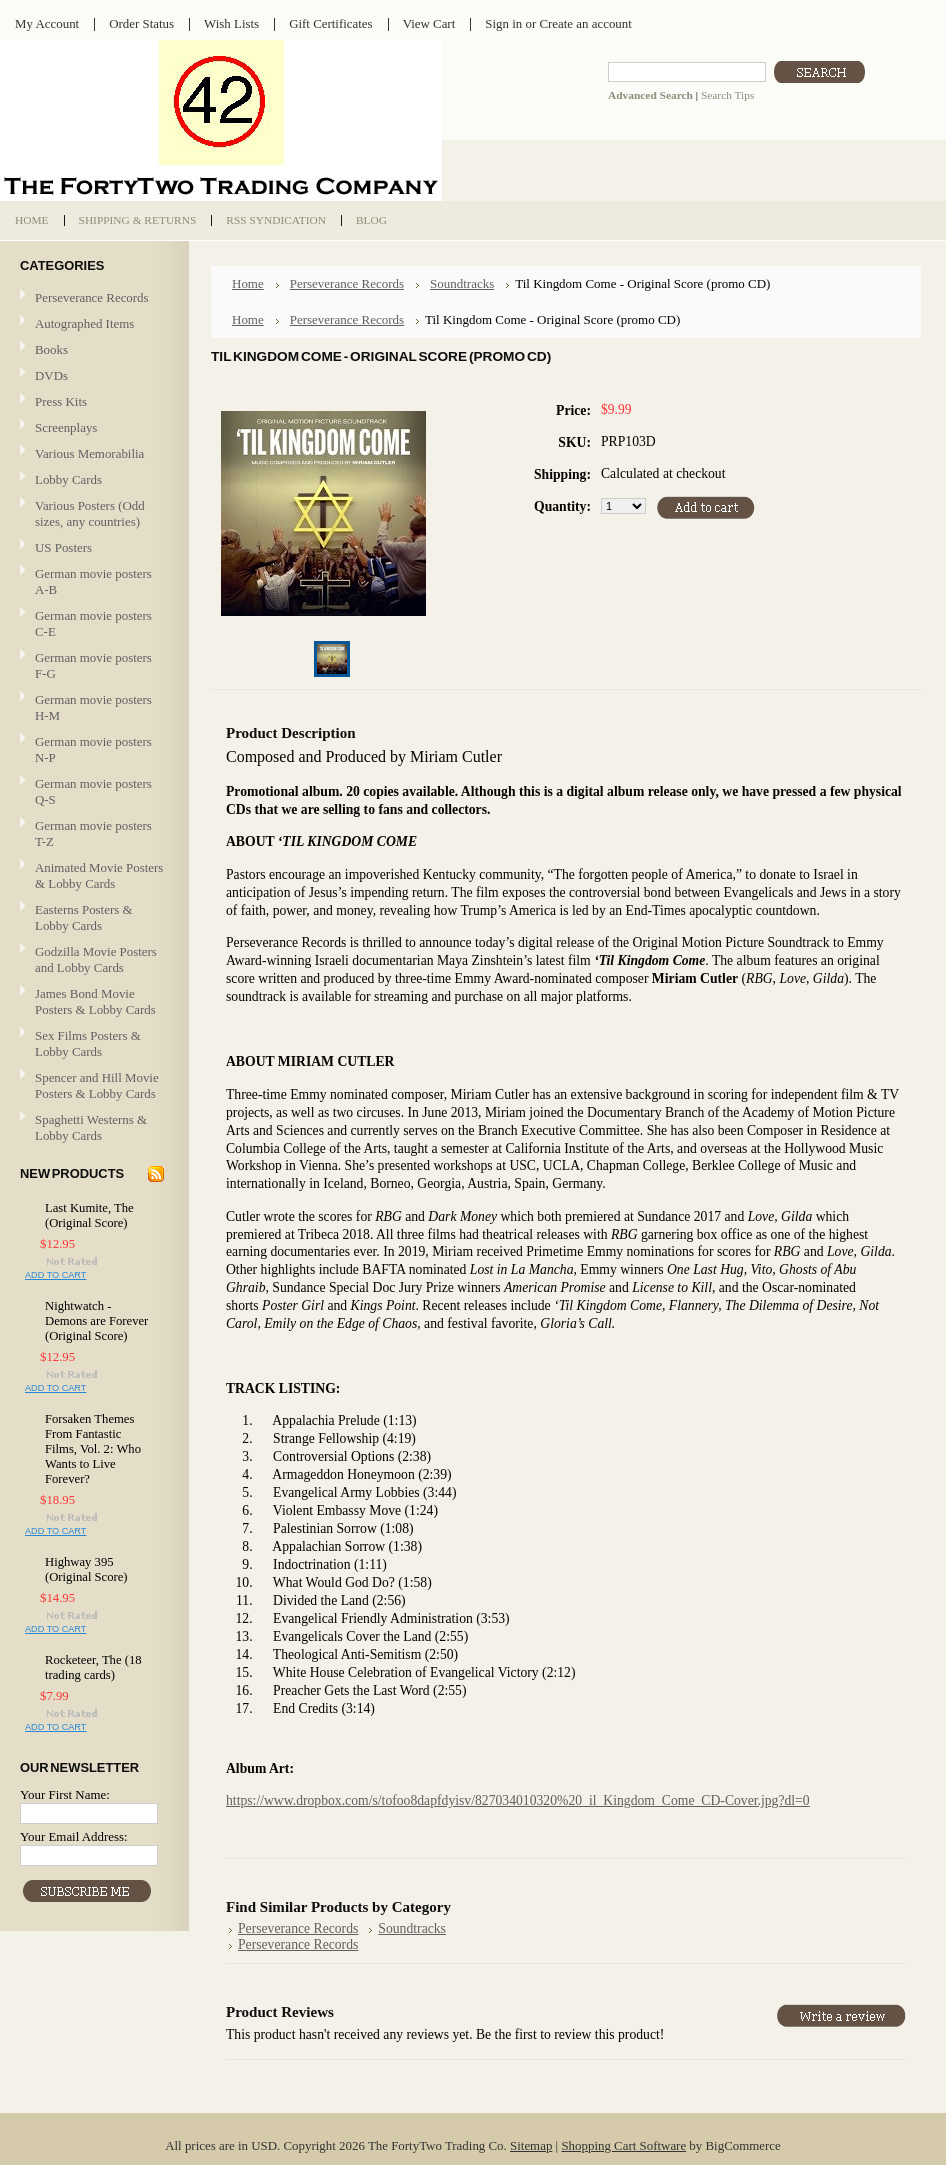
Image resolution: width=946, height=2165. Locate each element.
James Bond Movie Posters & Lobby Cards (95, 1001)
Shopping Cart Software (623, 2145)
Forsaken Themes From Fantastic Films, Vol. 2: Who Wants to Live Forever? (93, 1449)
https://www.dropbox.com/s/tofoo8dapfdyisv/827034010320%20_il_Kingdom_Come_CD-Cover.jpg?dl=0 (518, 1800)
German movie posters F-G (93, 665)
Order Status (141, 23)
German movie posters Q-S (93, 791)
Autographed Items (92, 324)
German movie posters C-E (93, 623)
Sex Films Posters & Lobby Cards (88, 1043)
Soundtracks (462, 283)
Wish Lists (231, 23)
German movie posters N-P (93, 749)
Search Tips (727, 95)
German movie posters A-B (93, 581)
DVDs (51, 375)
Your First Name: (65, 1794)
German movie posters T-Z (93, 833)
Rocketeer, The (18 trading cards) (93, 1667)
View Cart (429, 23)
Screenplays (66, 427)
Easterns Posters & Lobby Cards (84, 917)
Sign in (503, 23)
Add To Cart (55, 1275)
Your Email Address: (74, 1836)
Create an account (585, 23)
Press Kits (61, 401)
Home (248, 283)
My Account (47, 23)
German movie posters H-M (93, 707)
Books (51, 349)
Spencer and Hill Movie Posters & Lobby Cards (97, 1085)
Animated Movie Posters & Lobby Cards (99, 875)
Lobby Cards (92, 480)
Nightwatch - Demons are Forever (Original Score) (96, 1321)
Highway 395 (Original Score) (86, 1569)
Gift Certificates (331, 23)
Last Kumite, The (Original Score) (89, 1215)
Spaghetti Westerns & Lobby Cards (91, 1127)
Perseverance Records (92, 298)
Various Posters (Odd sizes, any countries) (90, 513)
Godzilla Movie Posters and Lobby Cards (96, 959)
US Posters (63, 547)
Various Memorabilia (89, 453)
